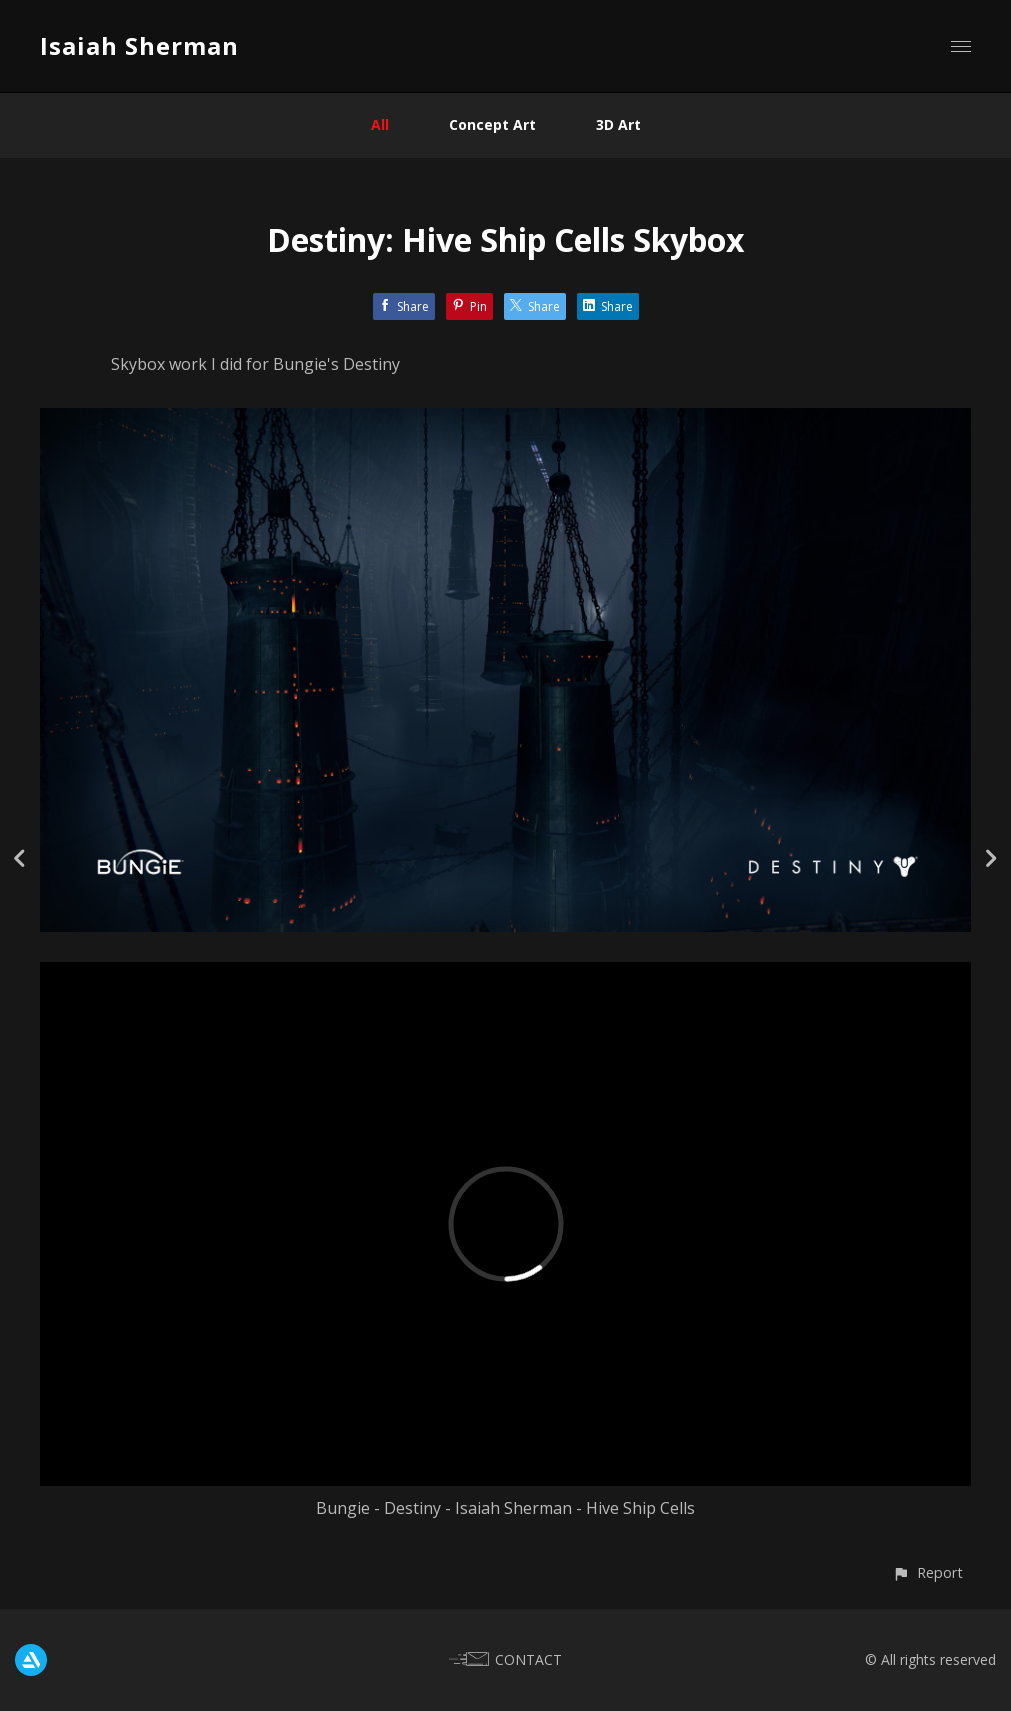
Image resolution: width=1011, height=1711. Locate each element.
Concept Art (492, 124)
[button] (927, 1572)
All (380, 124)
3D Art (618, 124)
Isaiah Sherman (139, 45)
